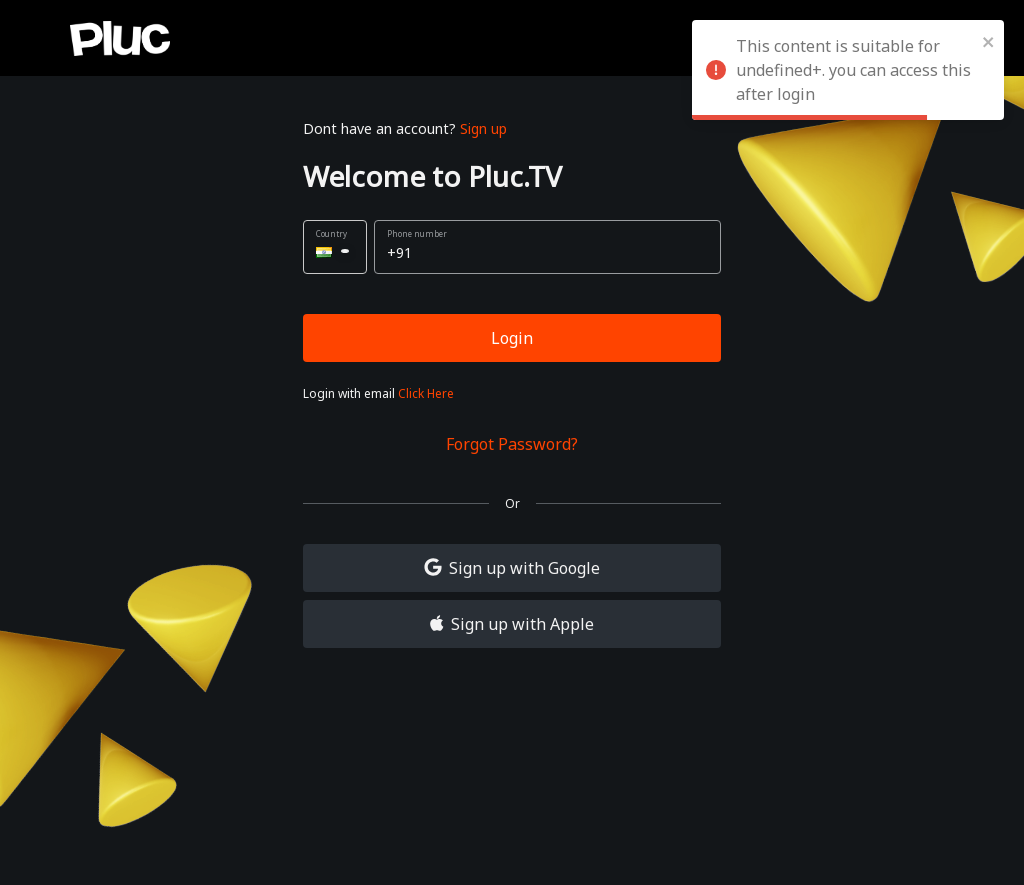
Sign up (483, 128)
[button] (335, 247)
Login (512, 338)
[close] (989, 40)
